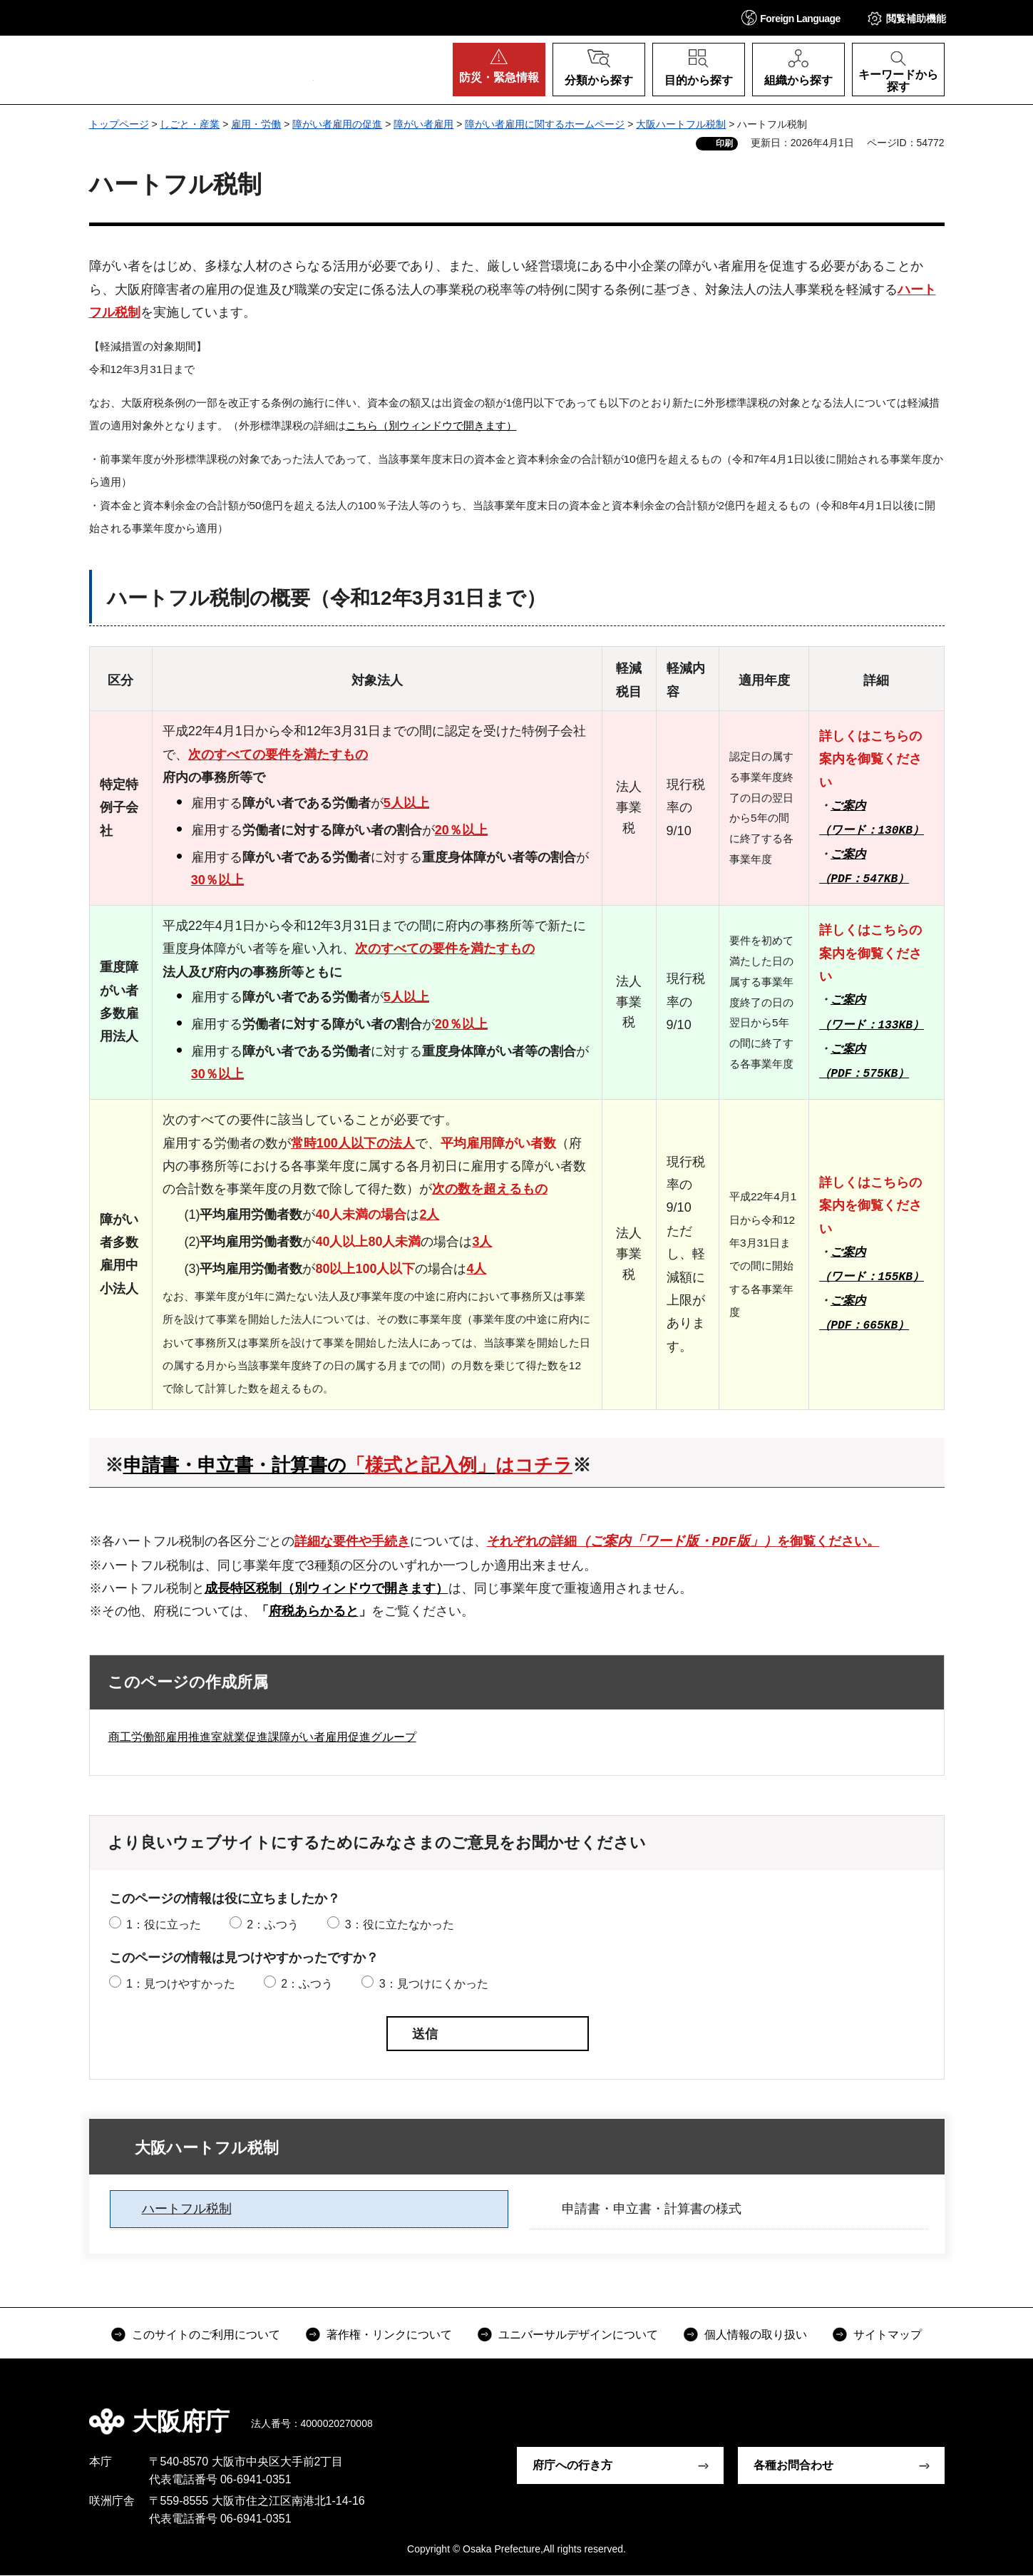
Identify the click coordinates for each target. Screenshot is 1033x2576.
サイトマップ (887, 2335)
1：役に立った (163, 1924)
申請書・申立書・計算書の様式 (651, 2209)
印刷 (724, 143)
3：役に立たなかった (399, 1924)
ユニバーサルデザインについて (578, 2335)
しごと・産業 (190, 124)
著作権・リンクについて (389, 2335)
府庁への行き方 (572, 2466)
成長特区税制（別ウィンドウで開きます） (326, 1588)
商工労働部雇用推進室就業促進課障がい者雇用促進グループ (262, 1738)
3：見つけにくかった (433, 1984)
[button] (791, 17)
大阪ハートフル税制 (681, 124)
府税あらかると (314, 1612)
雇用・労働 (256, 124)
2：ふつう (273, 1924)
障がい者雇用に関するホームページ (545, 124)
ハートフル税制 (187, 2209)
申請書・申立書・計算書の (347, 1465)
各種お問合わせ (793, 2466)
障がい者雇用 (423, 124)
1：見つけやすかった (180, 1984)
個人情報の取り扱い (755, 2335)
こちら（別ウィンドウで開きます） (431, 425)
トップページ (119, 124)
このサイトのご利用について (206, 2335)
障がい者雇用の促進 (337, 124)
